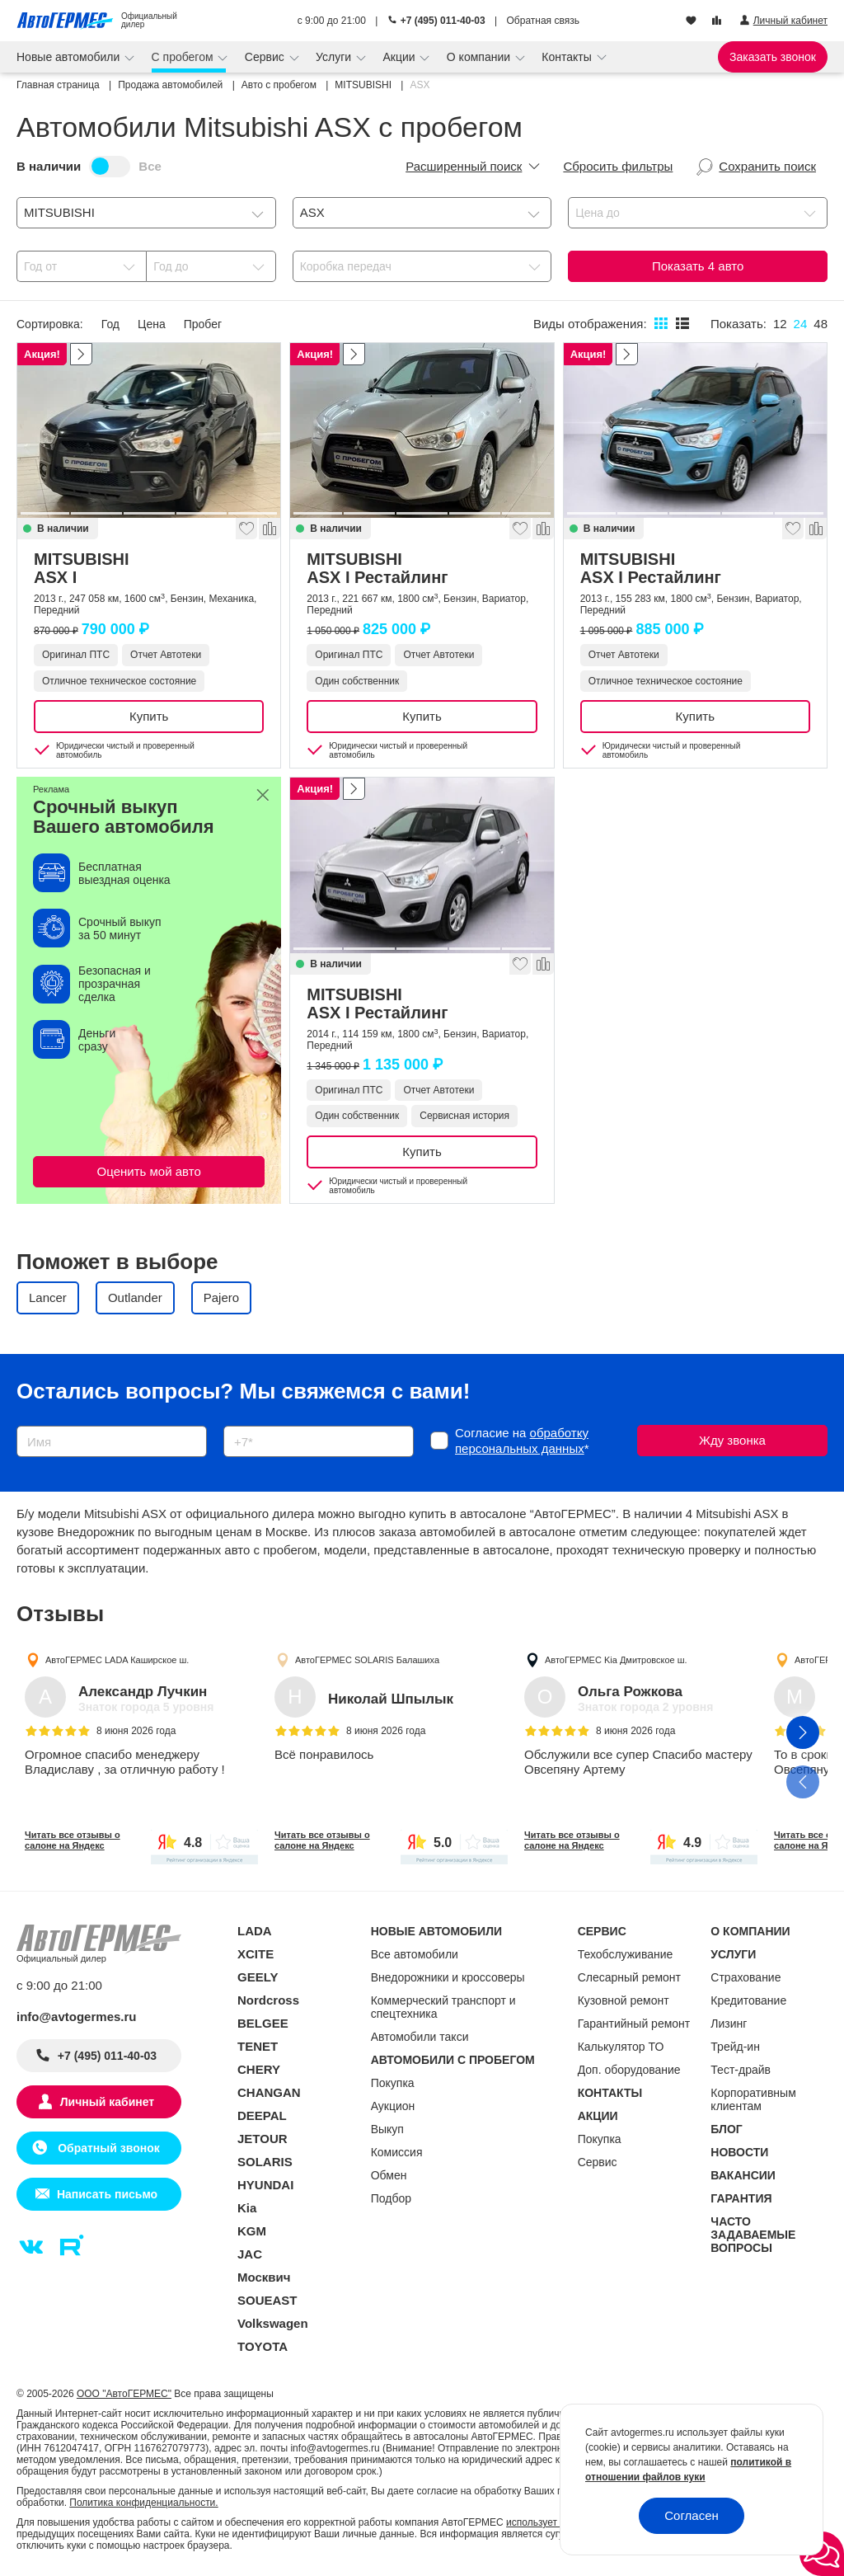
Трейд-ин (735, 2046)
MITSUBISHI (149, 568)
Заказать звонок (772, 56)
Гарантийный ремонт (634, 2023)
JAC (249, 2254)
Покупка (393, 2082)
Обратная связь (543, 20)
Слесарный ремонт (629, 1977)
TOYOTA (262, 2346)
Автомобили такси (420, 2036)
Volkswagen (272, 2323)
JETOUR (262, 2139)
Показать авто (697, 266)
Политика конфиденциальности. (143, 2502)
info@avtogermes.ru (76, 2017)
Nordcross (268, 2000)
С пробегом (184, 56)
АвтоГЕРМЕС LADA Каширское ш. (117, 1660)
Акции (400, 56)
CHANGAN (269, 2092)
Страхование (745, 1977)
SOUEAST (267, 2300)
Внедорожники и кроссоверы (448, 1977)
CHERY (258, 2069)
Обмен (389, 2175)
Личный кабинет (107, 2101)
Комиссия (397, 2152)
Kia (246, 2208)
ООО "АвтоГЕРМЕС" (124, 2394)
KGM (251, 2231)
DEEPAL (262, 2115)
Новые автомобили (69, 56)
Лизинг (728, 2023)
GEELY (257, 1977)
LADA (254, 1931)
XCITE (255, 1954)
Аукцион (393, 2106)
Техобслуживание (625, 1954)
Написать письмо (107, 2194)
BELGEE (262, 2023)
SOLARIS (265, 2162)
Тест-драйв (740, 2069)
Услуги (335, 56)
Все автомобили (414, 1954)
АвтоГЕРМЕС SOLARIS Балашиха (367, 1660)
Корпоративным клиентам (752, 2099)
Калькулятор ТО (621, 2046)
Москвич (263, 2277)
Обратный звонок (106, 2148)
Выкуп (387, 2129)
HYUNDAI (265, 2185)
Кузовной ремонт (623, 2000)
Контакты (568, 56)
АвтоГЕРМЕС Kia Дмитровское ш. (616, 1660)
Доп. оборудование (629, 2069)
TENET (257, 2046)
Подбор (391, 2198)
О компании (480, 56)
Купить (148, 716)
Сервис (266, 56)
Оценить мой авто (149, 1171)
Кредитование (748, 2000)
